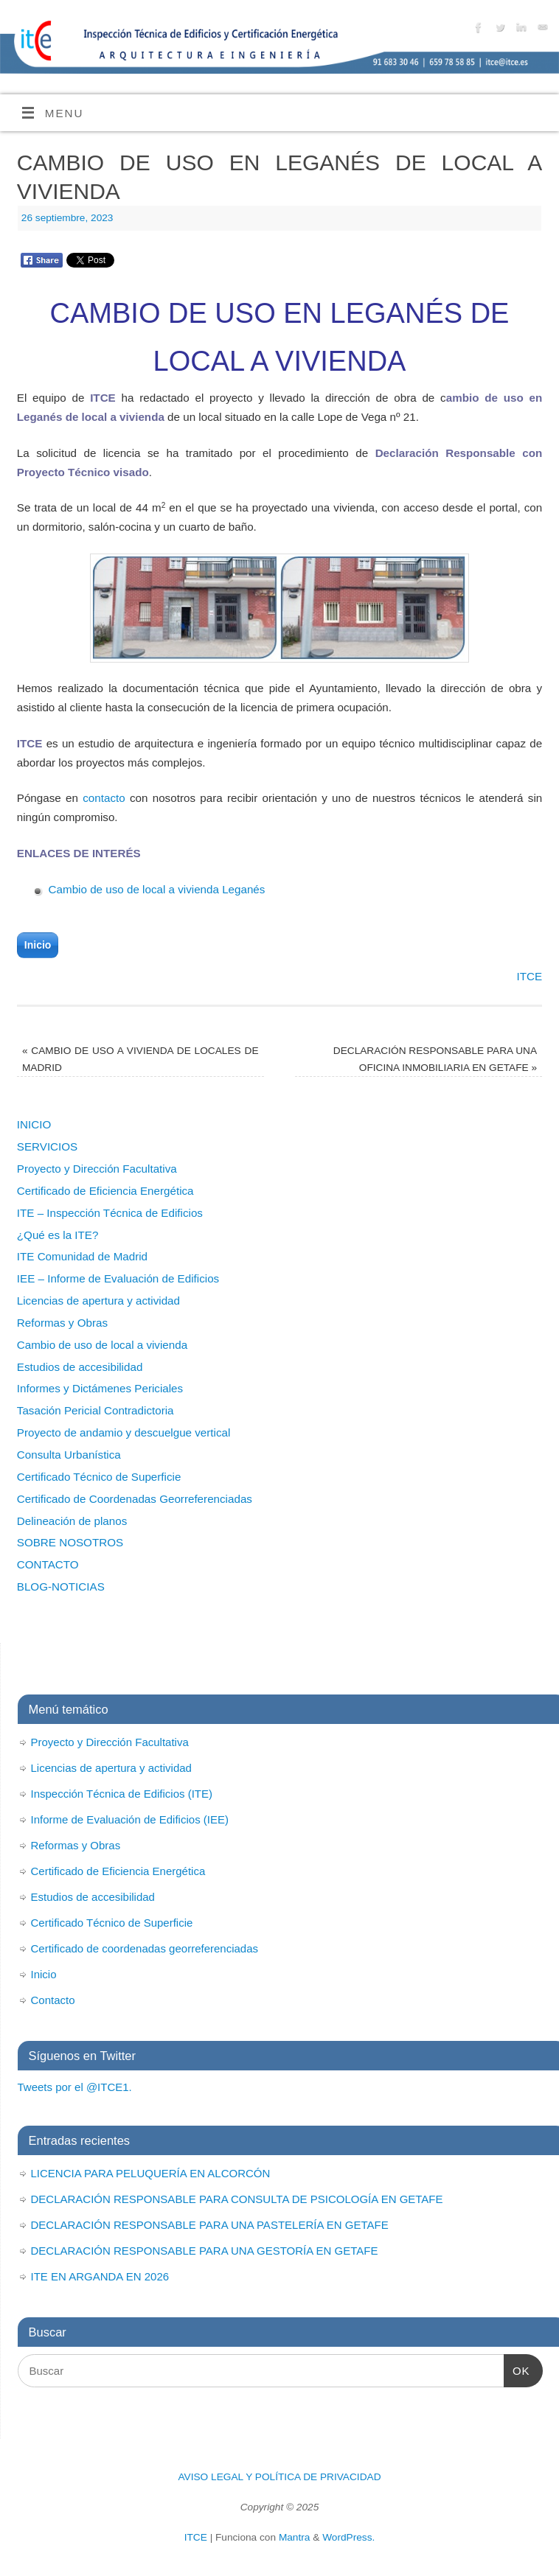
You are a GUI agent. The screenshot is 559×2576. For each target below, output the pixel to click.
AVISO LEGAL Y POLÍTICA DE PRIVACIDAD (279, 2476)
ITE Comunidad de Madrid (82, 1256)
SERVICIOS (47, 1146)
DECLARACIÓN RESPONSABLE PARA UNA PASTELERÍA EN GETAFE (210, 2225)
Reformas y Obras (62, 1322)
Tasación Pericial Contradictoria (95, 1410)
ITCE (530, 976)
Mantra (294, 2537)
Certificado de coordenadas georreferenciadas (145, 1948)
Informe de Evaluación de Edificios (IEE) (130, 1819)
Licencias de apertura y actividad (98, 1300)
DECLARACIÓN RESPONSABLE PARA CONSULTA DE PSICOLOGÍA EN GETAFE (237, 2199)
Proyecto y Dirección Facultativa (97, 1168)
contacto (104, 798)
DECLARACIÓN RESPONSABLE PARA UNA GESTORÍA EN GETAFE (204, 2250)
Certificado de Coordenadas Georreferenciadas (134, 1499)
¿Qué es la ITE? (58, 1235)
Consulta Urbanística (69, 1454)
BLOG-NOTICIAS (61, 1586)
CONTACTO (48, 1564)
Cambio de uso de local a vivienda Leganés (157, 889)
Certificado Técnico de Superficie (99, 1476)
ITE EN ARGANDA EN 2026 (100, 2276)
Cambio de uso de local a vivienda (102, 1344)
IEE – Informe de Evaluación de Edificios (118, 1278)
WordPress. (348, 2537)
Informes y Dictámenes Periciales (100, 1388)
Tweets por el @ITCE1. (75, 2087)
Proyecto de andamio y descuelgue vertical (124, 1432)
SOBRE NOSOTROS (70, 1542)
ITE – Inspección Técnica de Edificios (110, 1213)
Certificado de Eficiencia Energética (105, 1190)
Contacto (53, 2000)
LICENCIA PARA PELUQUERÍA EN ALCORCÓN (151, 2173)
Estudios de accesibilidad (80, 1367)
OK (517, 2369)
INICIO (34, 1124)
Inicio (38, 945)
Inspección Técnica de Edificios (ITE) (122, 1793)
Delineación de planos (72, 1521)
